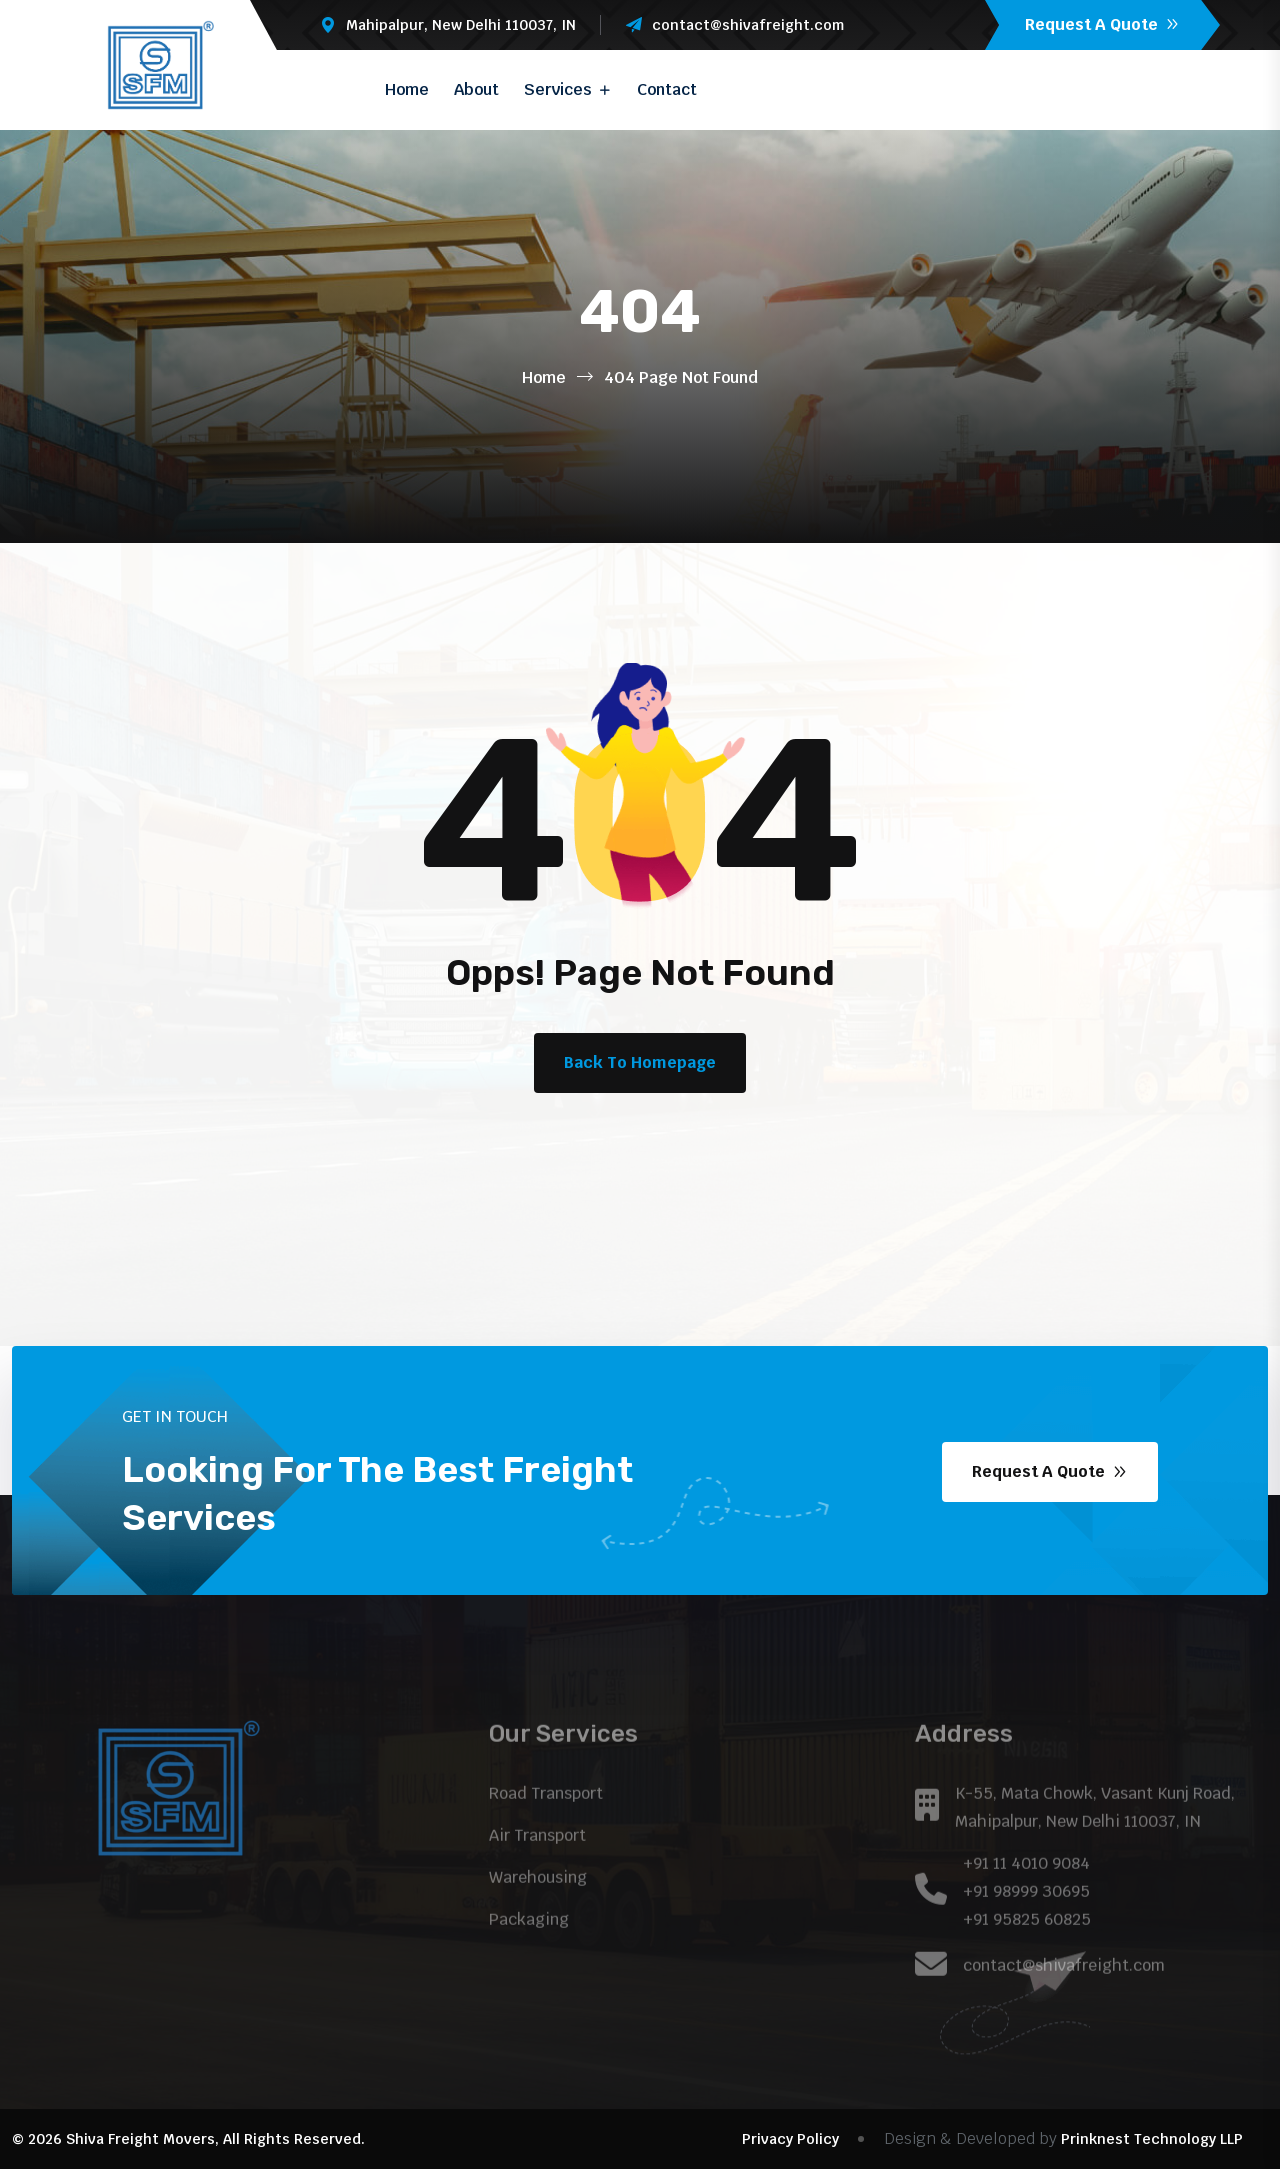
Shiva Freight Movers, (142, 2139)
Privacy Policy (790, 2139)
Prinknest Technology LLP (1152, 2139)
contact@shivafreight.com (748, 25)
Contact (667, 89)
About (476, 89)
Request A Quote (1102, 24)
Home (407, 89)
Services (558, 89)
